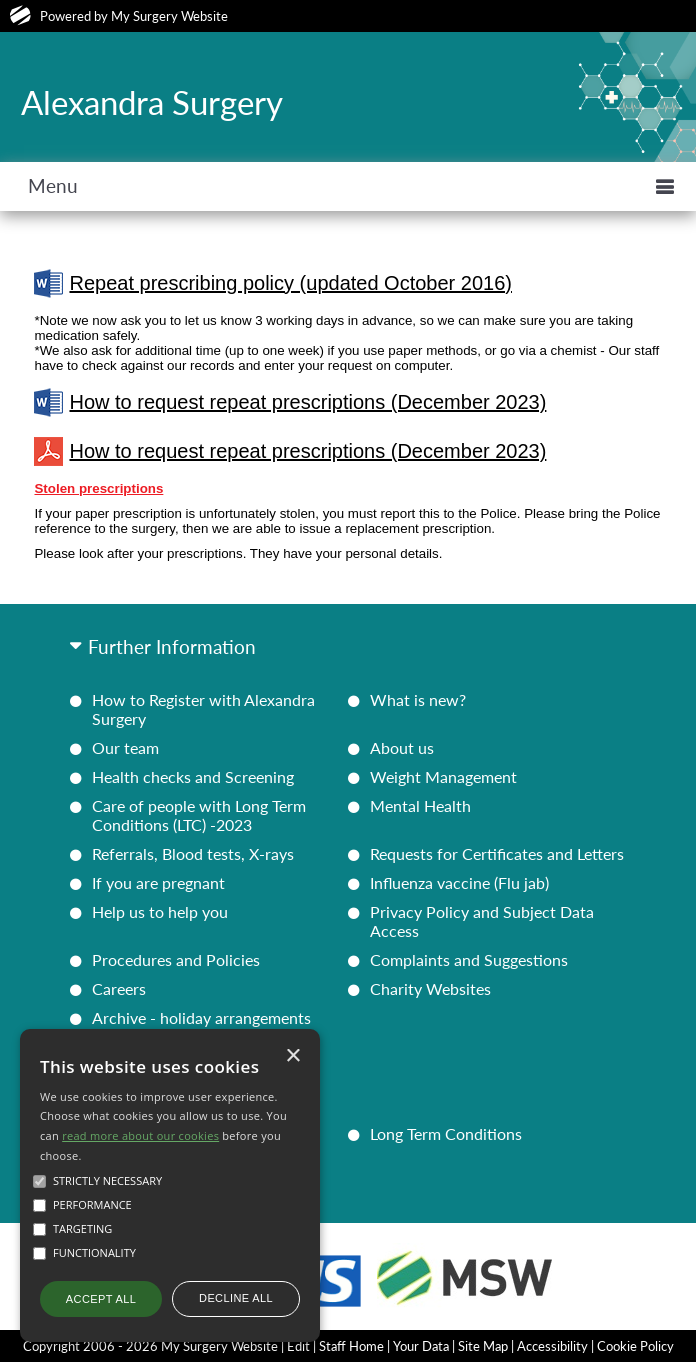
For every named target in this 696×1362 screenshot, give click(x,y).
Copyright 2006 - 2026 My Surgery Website (150, 1346)
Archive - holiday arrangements (201, 1017)
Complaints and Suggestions (469, 959)
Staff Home (351, 1346)
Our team (125, 747)
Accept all (101, 1299)
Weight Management (443, 776)
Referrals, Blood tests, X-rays (193, 853)
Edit (298, 1346)
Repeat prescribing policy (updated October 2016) (272, 283)
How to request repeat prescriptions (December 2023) (290, 402)
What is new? (418, 699)
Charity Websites (430, 988)
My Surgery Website (169, 16)
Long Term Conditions (446, 1133)
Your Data (421, 1346)
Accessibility (552, 1346)
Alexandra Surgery (152, 102)
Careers (119, 988)
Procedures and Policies (176, 959)
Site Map (483, 1346)
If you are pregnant (158, 882)
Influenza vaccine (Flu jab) (459, 882)
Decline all (236, 1298)
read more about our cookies (140, 1135)
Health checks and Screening (193, 776)
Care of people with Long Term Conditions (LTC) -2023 (199, 815)
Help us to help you (160, 911)
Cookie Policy (635, 1346)
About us (402, 747)
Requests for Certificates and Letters (497, 853)
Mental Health (420, 805)
